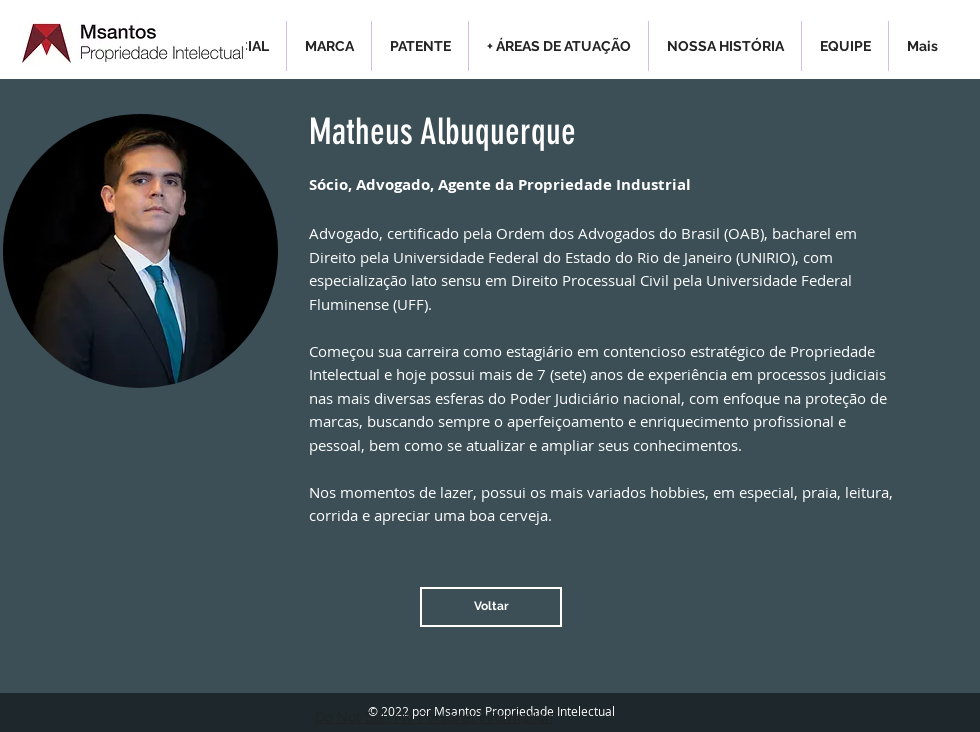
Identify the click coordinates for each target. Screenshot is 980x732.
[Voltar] (491, 607)
